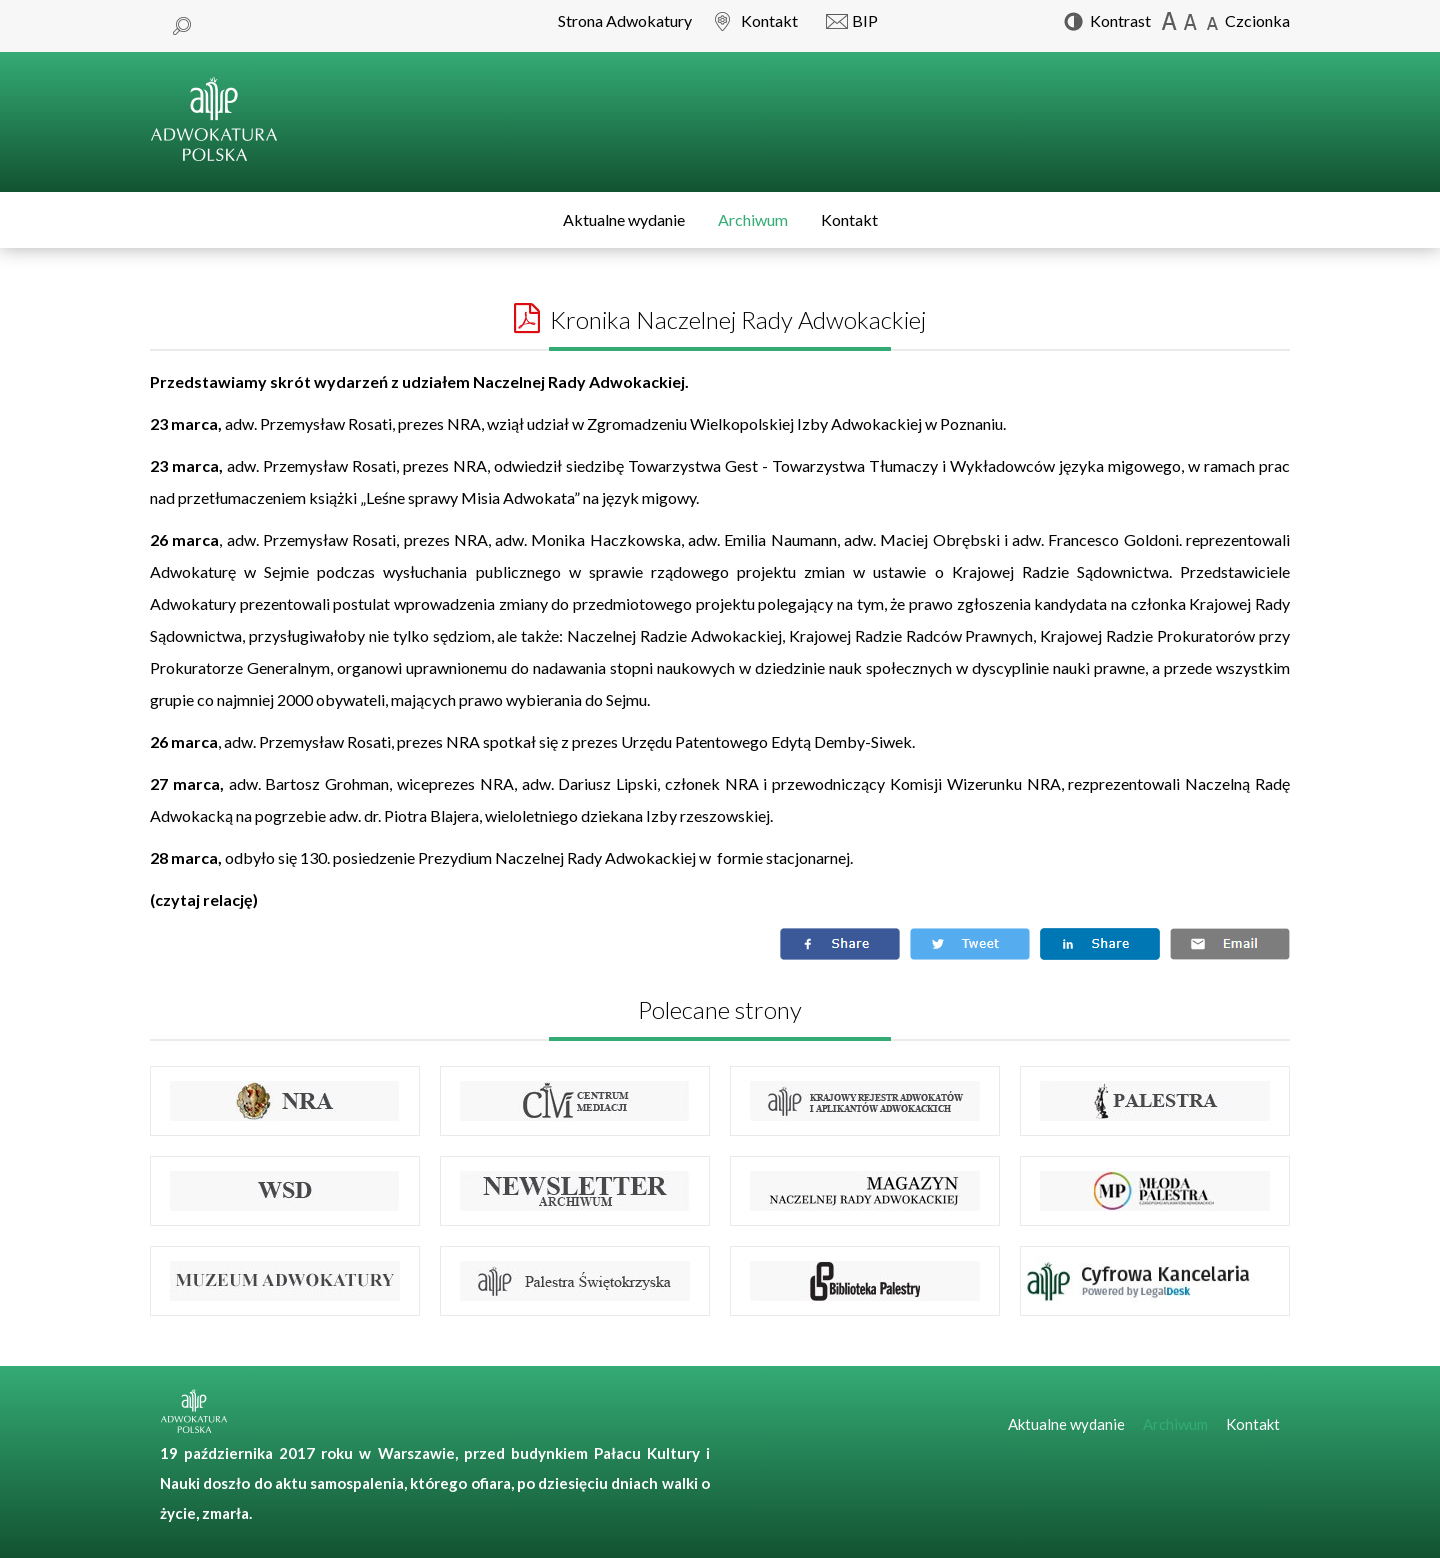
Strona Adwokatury (625, 20)
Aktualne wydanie (624, 219)
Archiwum (753, 219)
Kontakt (849, 219)
